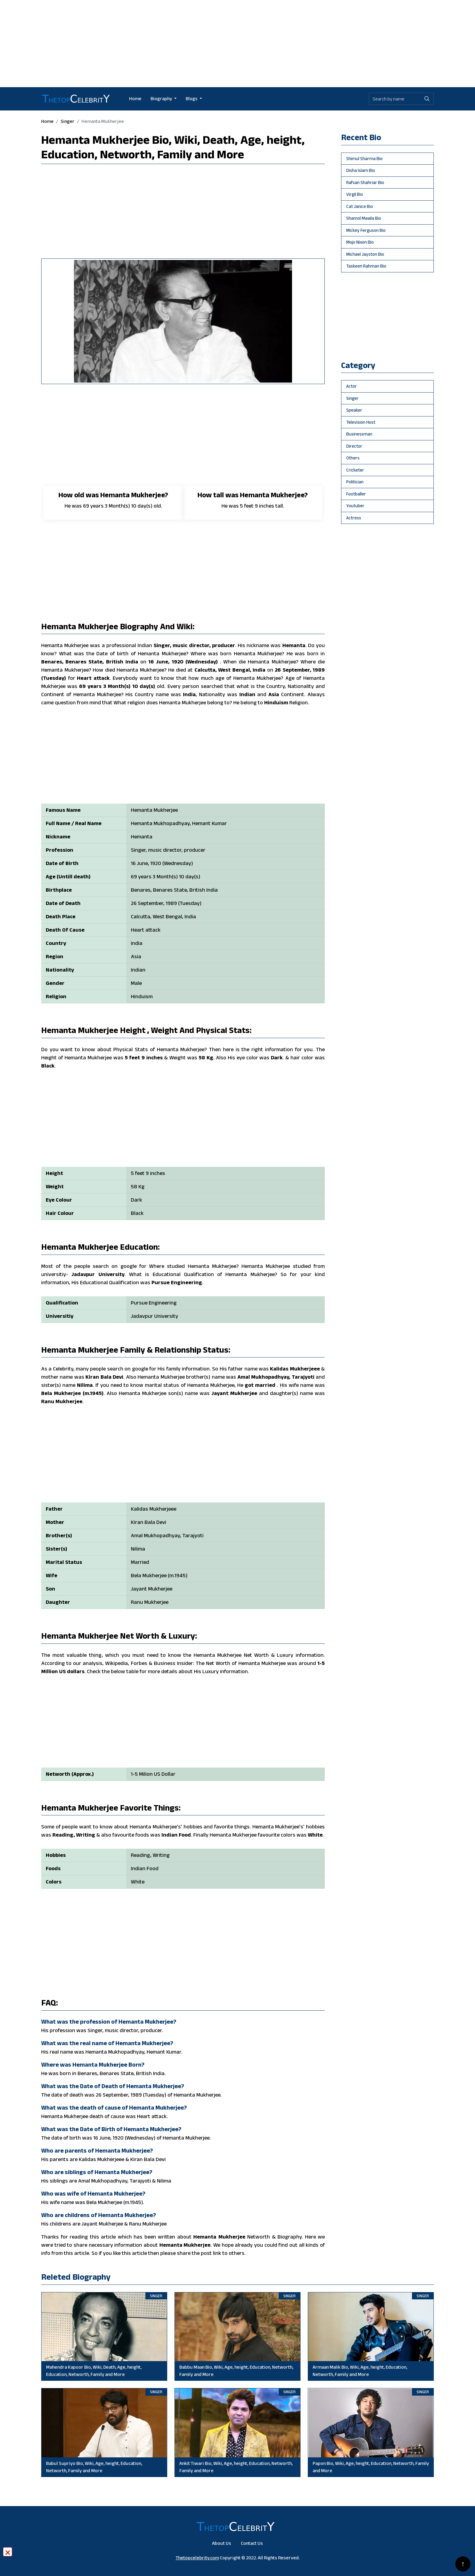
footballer (356, 493)
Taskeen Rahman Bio (366, 265)
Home (135, 98)
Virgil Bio (354, 194)
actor (351, 386)
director (354, 446)
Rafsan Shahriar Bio (365, 182)
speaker (354, 410)
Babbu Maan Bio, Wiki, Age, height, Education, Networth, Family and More (236, 2370)
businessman (359, 433)
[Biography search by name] (394, 99)
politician (355, 481)
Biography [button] (162, 98)
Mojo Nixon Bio (360, 242)
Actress (353, 517)
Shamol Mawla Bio (363, 218)
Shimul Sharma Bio (364, 158)
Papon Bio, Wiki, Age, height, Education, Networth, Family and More (371, 2467)
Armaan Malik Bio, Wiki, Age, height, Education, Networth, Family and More (360, 2370)
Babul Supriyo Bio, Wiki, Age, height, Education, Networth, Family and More (94, 2467)
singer (68, 121)
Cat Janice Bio (359, 206)
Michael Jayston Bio (365, 254)
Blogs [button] (192, 98)
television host (360, 422)
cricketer (355, 469)
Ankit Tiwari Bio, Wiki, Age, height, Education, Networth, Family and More (236, 2467)
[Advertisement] (237, 42)
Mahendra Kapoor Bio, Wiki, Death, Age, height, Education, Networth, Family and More (93, 2370)
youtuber (355, 505)
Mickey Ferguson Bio (366, 230)
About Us (221, 2543)
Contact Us (252, 2543)
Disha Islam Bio (360, 170)
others (353, 457)
